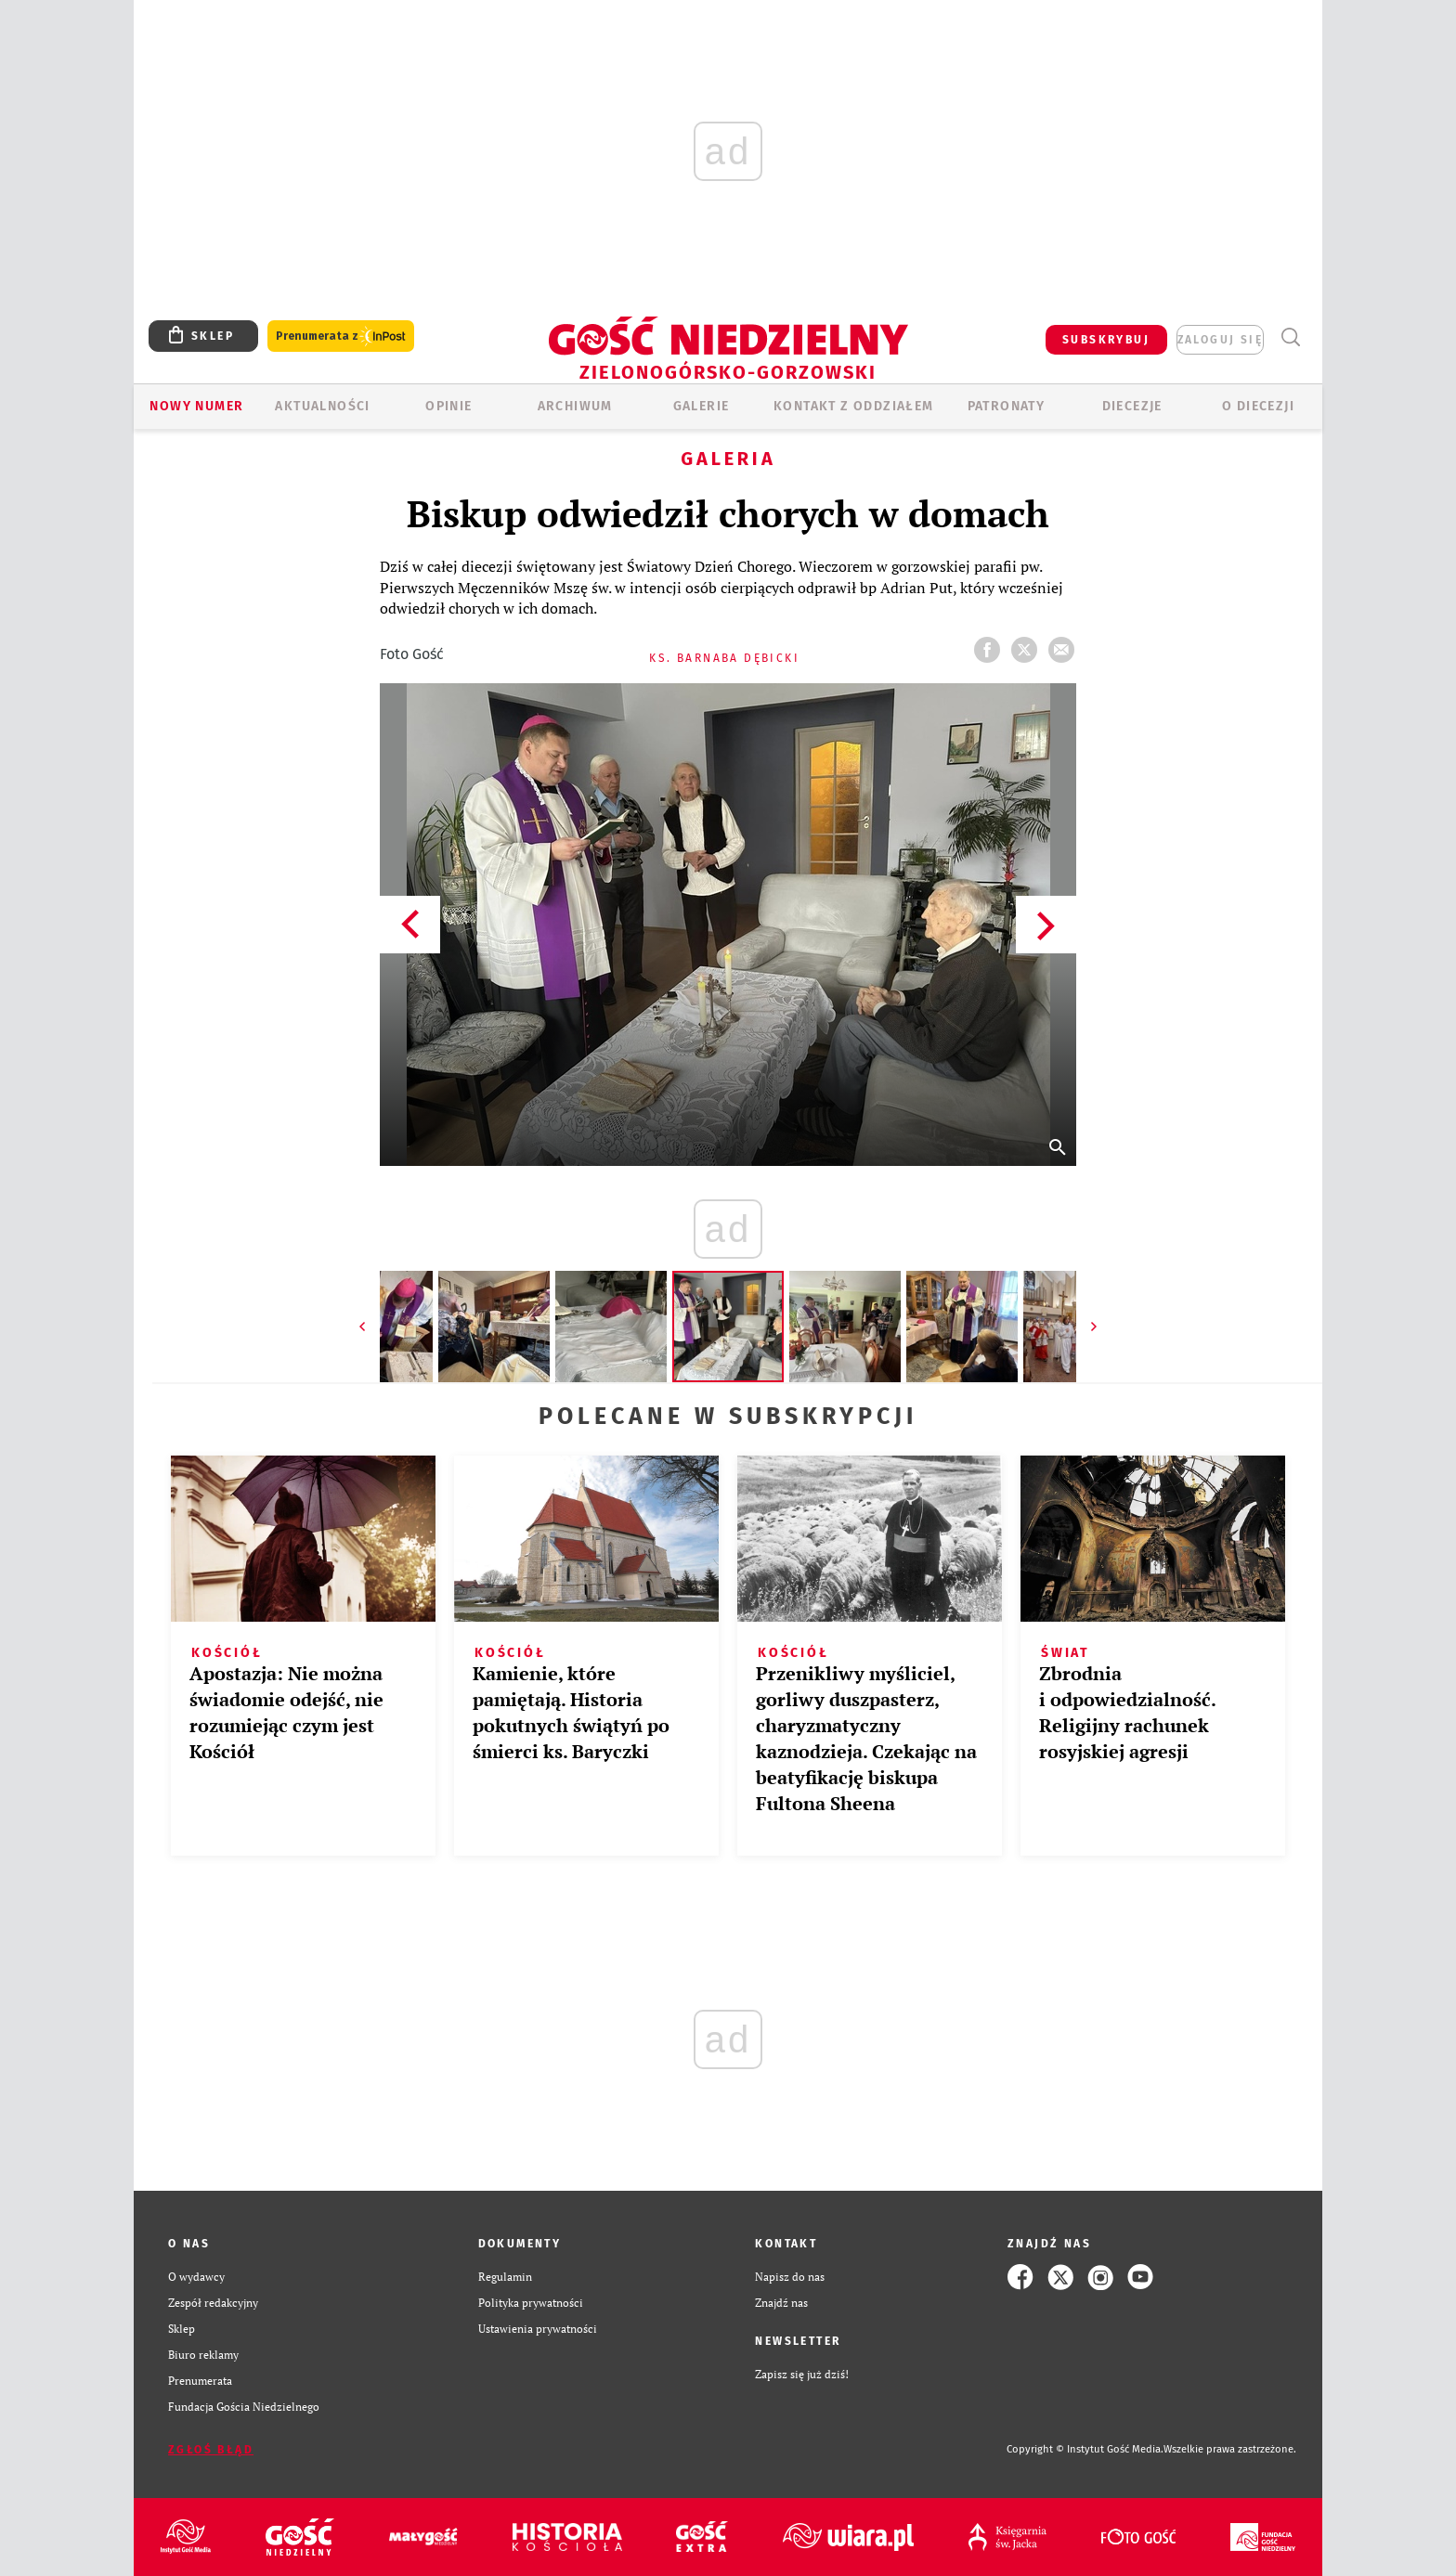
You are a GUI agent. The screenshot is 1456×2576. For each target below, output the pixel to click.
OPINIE (448, 406)
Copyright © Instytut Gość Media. (1085, 2449)
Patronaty (1007, 406)
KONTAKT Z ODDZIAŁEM (854, 406)
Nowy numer (196, 406)
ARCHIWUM (575, 406)
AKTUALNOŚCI (322, 406)
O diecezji (1258, 406)
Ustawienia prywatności (537, 2329)
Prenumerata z (341, 336)
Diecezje (1132, 406)
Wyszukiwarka (1290, 337)
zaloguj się (1220, 339)
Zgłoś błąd (211, 2449)
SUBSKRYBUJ (1106, 339)
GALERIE (701, 406)
